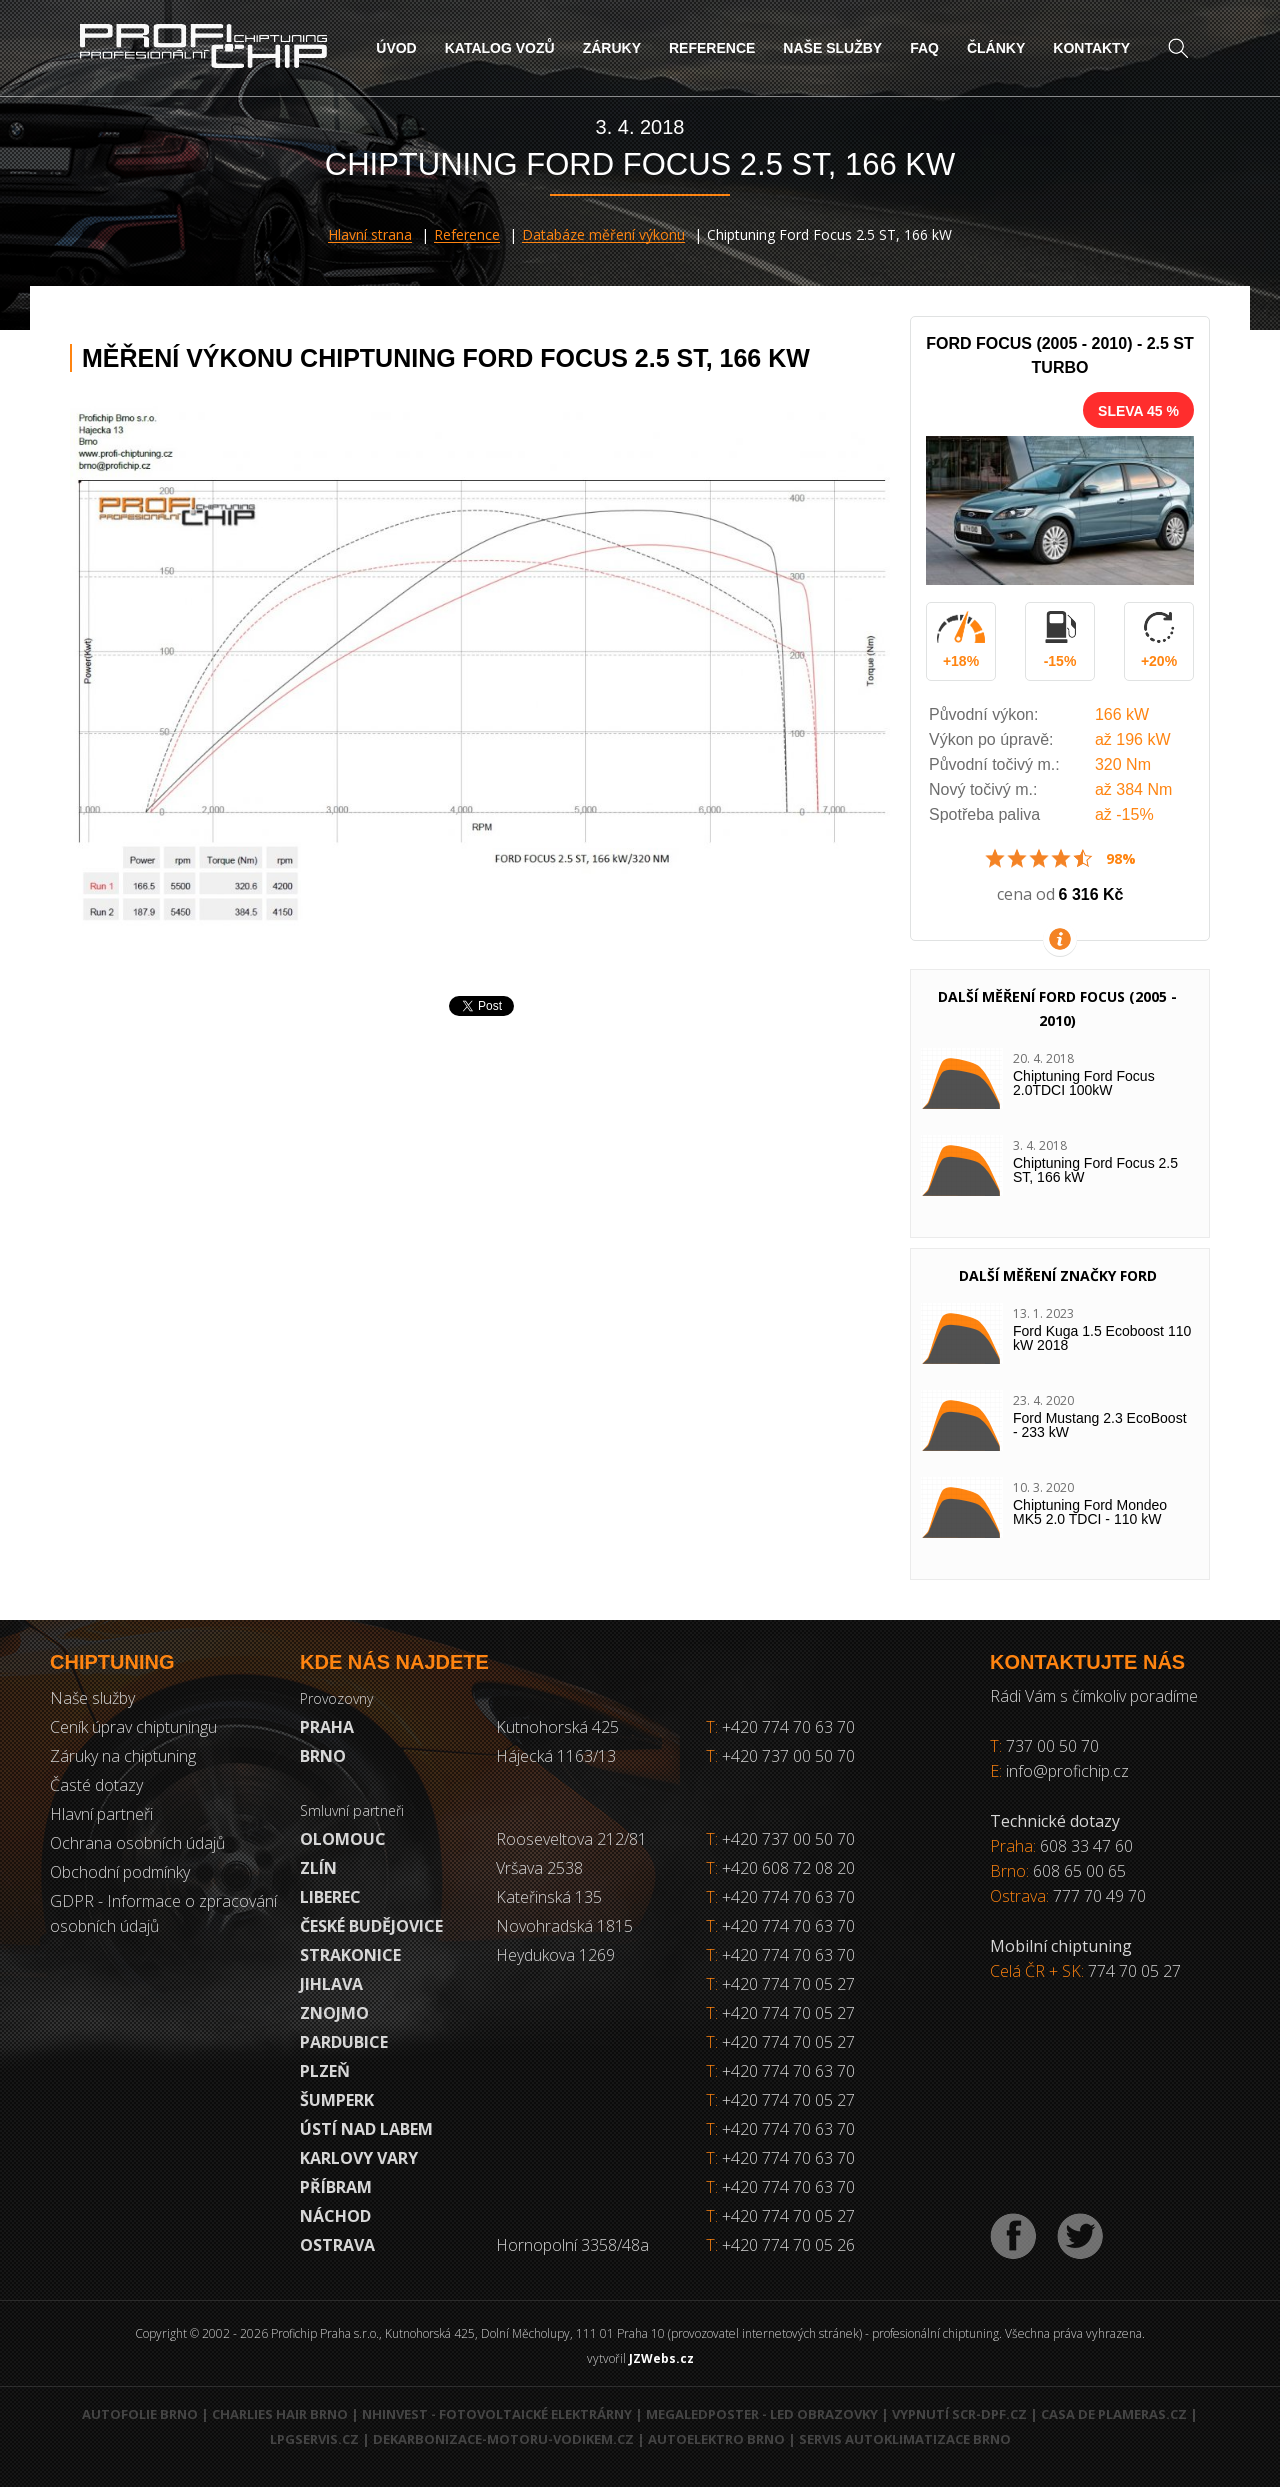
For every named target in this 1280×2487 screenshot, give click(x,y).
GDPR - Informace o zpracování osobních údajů (163, 1913)
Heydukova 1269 (555, 1955)
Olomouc (343, 1839)
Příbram (336, 2187)
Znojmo (334, 2013)
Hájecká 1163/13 (556, 1756)
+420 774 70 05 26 (788, 2245)
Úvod (396, 48)
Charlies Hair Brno (280, 2414)
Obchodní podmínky (120, 1872)
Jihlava (331, 1984)
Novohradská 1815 (564, 1926)
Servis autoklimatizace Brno (905, 2439)
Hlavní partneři (101, 1814)
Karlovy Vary (359, 2158)
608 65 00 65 (1079, 1871)
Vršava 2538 (539, 1868)
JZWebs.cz (661, 2358)
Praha (327, 1727)
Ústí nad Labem (366, 2129)
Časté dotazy (96, 1785)
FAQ (924, 48)
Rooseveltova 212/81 (571, 1839)
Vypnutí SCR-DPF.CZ (959, 2414)
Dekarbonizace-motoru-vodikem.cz (503, 2439)
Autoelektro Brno (716, 2439)
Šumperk (337, 2100)
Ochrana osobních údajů (137, 1843)
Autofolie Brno (140, 2414)
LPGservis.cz (314, 2439)
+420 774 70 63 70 (780, 1727)
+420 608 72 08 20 (788, 1868)
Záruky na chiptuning (123, 1756)
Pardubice (344, 2042)
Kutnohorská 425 (557, 1727)
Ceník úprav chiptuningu (133, 1727)
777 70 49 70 (1099, 1896)
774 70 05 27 (1134, 1971)
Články (996, 48)
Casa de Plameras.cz (1114, 2414)
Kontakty (1091, 48)
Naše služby (832, 48)
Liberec (330, 1897)
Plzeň (325, 2071)
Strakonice (350, 1955)
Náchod (335, 2216)
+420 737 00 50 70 (780, 1756)
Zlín (318, 1868)
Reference (712, 48)
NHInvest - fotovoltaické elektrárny (497, 2414)
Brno (323, 1756)
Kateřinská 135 (549, 1897)
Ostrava (337, 2245)
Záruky (612, 48)
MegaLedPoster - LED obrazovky (762, 2414)
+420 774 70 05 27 (788, 1984)
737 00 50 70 (1052, 1746)
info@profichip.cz (1067, 1771)
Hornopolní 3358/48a (572, 2245)
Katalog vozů (500, 48)
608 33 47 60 (1086, 1846)
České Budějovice (371, 1926)
